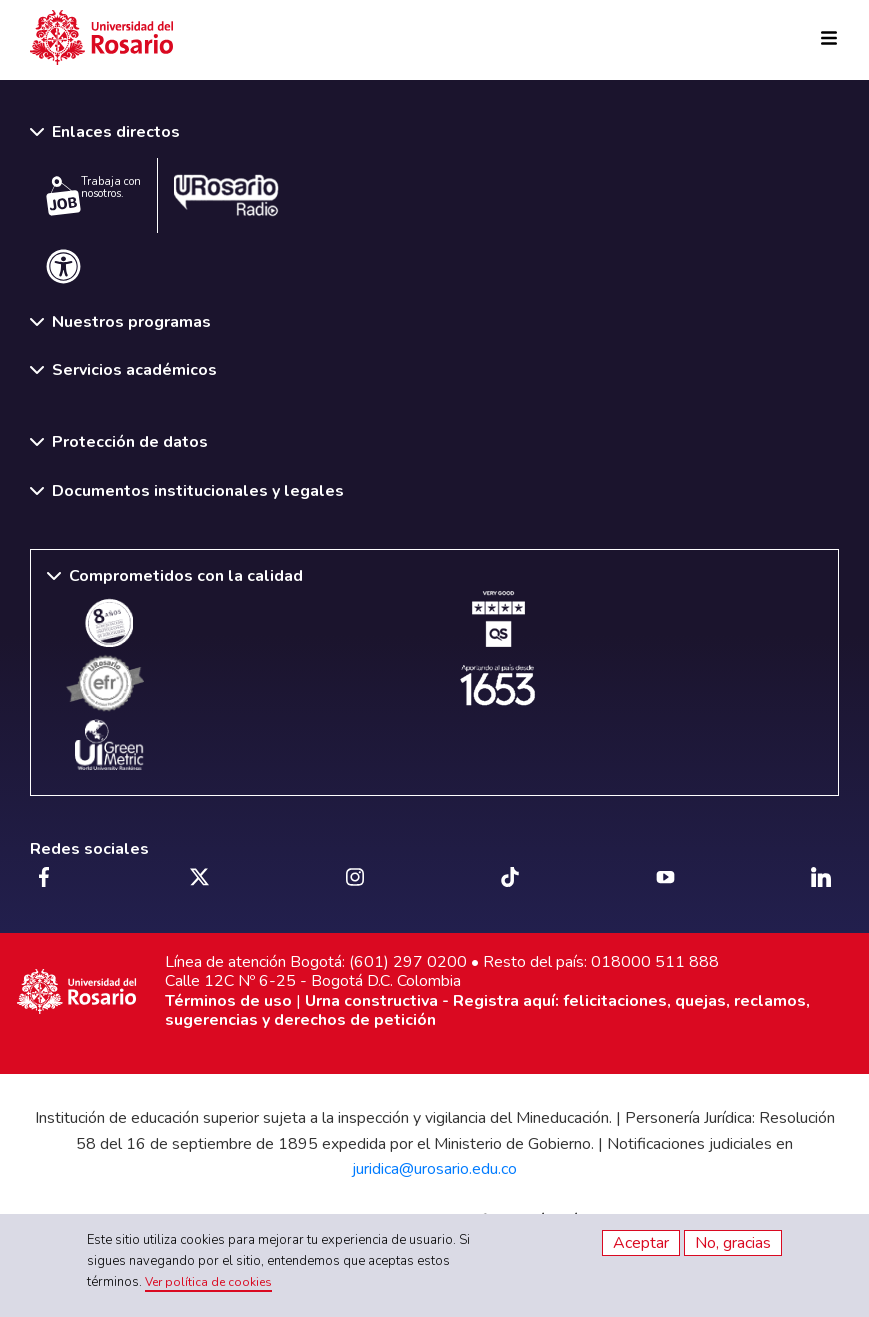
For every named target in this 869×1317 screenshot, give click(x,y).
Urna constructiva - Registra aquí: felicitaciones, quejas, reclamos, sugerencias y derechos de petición (487, 1010)
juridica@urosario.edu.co (434, 1169)
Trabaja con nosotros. (93, 195)
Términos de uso (228, 1001)
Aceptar (641, 1243)
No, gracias (733, 1243)
